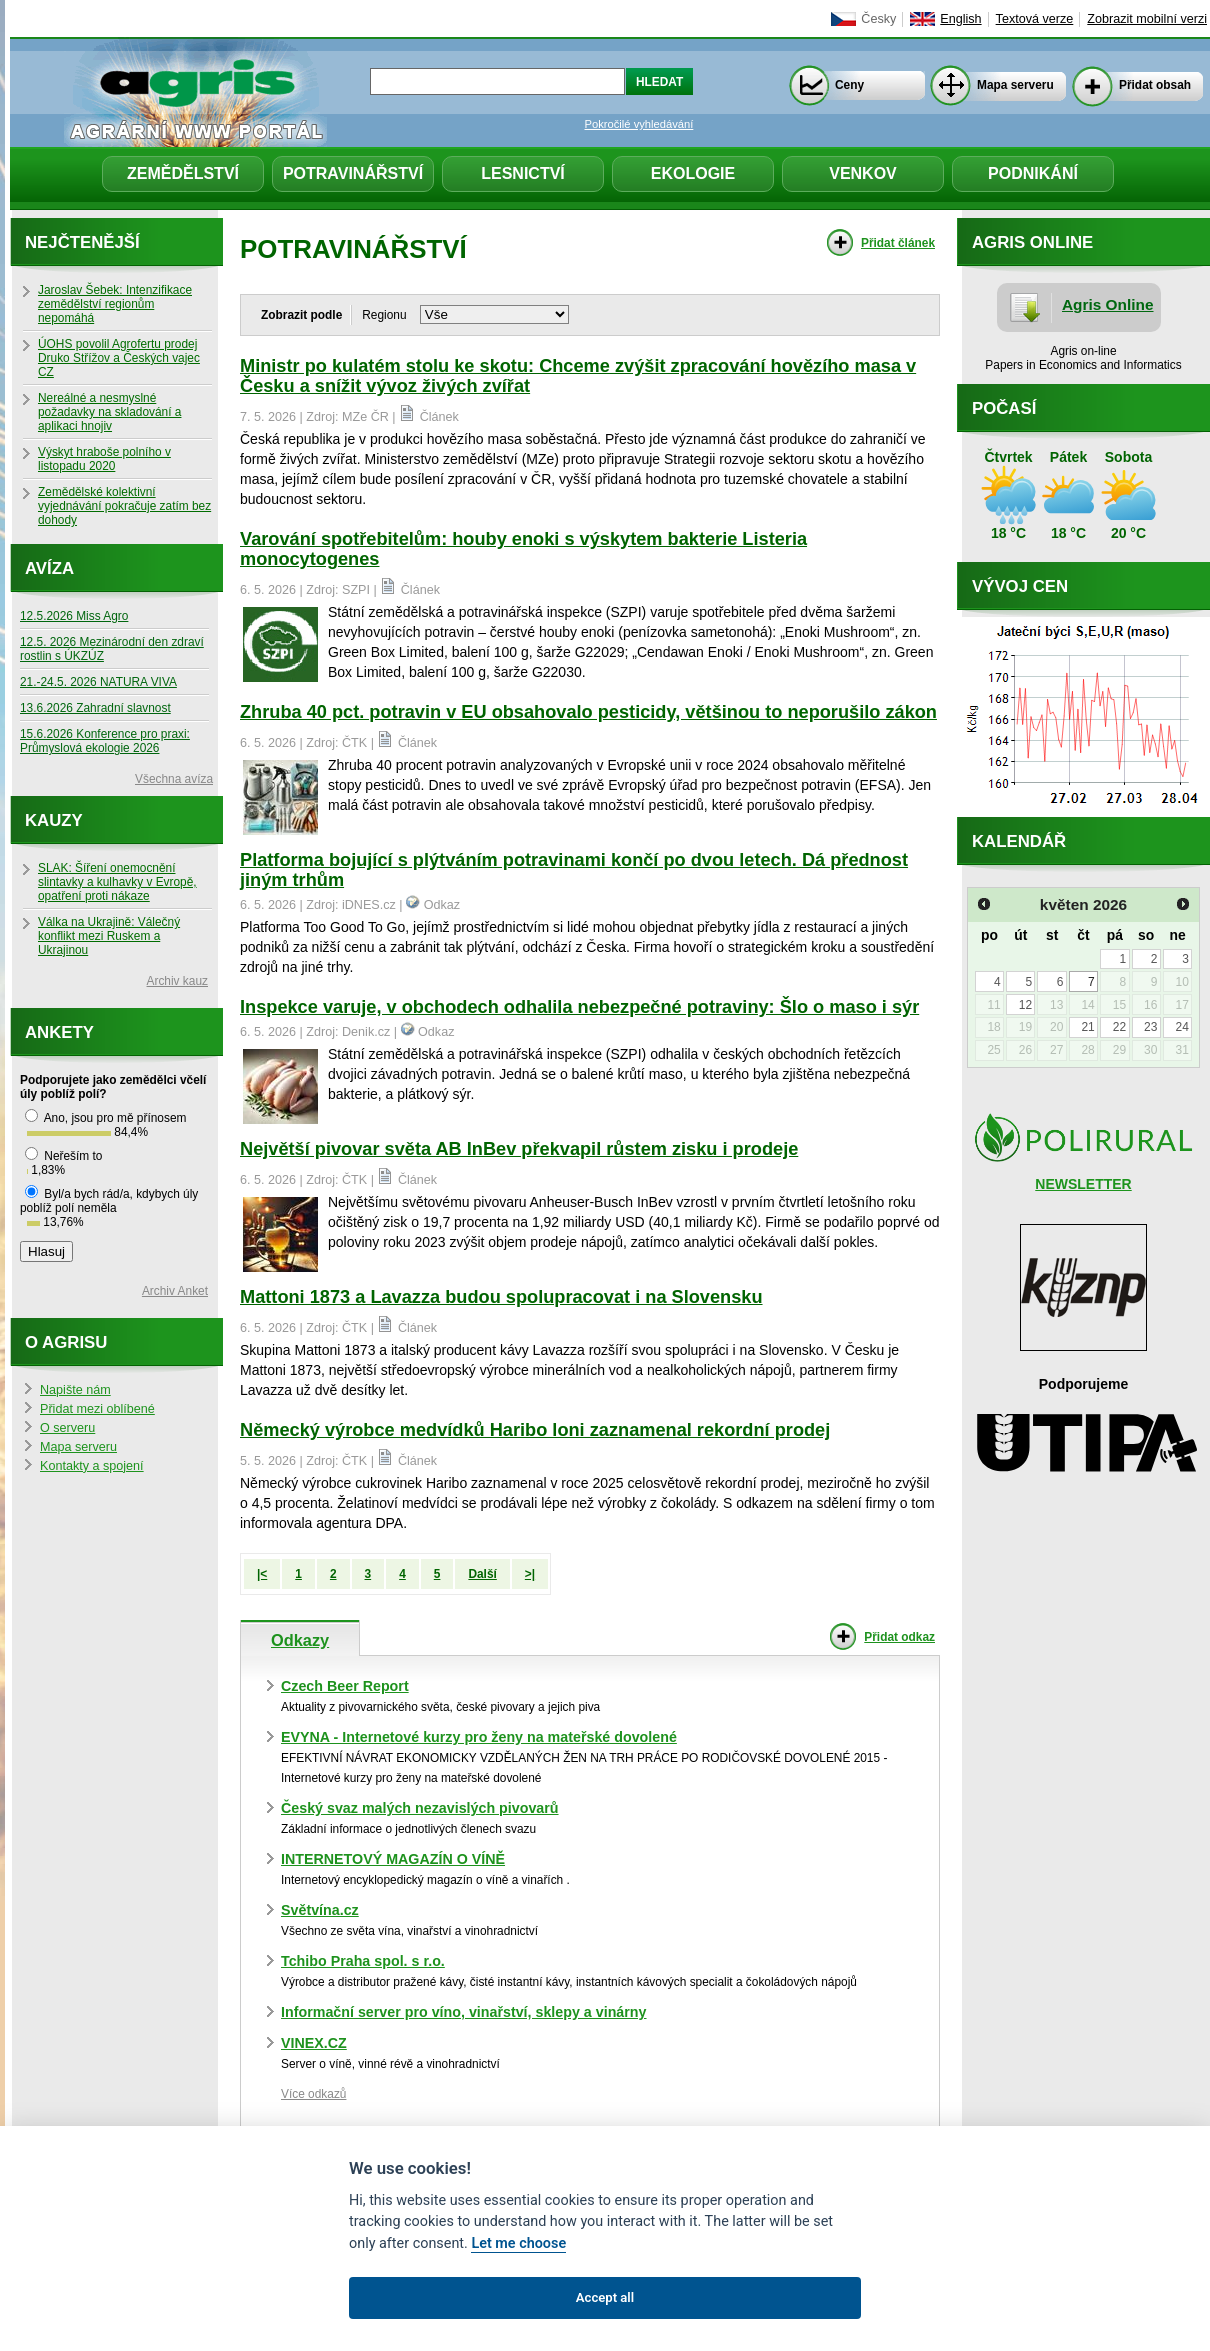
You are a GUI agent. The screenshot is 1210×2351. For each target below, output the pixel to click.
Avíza (49, 568)
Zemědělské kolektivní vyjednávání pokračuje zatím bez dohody (124, 506)
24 (1181, 1027)
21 (1087, 1027)
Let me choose (518, 2243)
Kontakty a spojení (92, 1466)
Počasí (1004, 408)
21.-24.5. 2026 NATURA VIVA (98, 682)
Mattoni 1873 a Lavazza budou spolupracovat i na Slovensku (501, 1297)
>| (530, 1574)
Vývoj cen (1020, 586)
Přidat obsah (1155, 85)
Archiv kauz (177, 981)
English (960, 19)
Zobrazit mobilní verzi (1147, 19)
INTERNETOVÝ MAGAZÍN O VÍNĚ (393, 1859)
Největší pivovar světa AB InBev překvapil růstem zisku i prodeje (519, 1149)
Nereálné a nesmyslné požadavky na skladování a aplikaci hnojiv (109, 412)
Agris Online (1108, 304)
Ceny (849, 85)
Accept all (605, 2297)
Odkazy (300, 1640)
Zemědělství (183, 173)
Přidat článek (898, 243)
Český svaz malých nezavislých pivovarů (420, 1808)
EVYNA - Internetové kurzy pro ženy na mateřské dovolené (479, 1737)
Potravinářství (353, 173)
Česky (878, 19)
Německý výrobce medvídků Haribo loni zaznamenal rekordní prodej (535, 1430)
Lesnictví (523, 173)
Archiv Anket (175, 1291)
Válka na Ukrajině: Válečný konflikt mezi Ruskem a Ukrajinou (109, 936)
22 (1119, 1027)
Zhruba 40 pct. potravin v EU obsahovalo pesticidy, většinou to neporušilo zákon (588, 712)
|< (262, 1574)
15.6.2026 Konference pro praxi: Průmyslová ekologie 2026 (105, 741)
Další (482, 1574)
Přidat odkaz (899, 1637)
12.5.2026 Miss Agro (74, 616)
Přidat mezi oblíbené (97, 1409)
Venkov (863, 173)
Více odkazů (313, 2094)
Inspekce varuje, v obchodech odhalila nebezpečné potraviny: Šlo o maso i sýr (579, 1007)
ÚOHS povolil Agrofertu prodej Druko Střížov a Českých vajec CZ (119, 358)
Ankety (59, 1032)
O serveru (67, 1428)
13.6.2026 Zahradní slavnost (95, 708)
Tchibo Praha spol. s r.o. (363, 1961)
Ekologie (693, 173)
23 (1150, 1027)
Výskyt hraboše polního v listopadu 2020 (104, 459)
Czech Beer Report (345, 1686)
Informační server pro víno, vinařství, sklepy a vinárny (464, 2012)
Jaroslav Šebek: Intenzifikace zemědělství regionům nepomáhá (115, 304)
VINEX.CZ (314, 2043)
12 (1025, 1005)
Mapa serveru (1015, 85)
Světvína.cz (320, 1910)
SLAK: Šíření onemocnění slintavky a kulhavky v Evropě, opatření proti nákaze (117, 882)
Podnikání (1033, 173)
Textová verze (1035, 19)
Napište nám (75, 1390)
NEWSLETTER (1083, 1184)
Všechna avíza (174, 779)
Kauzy (54, 820)
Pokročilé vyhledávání (639, 124)
